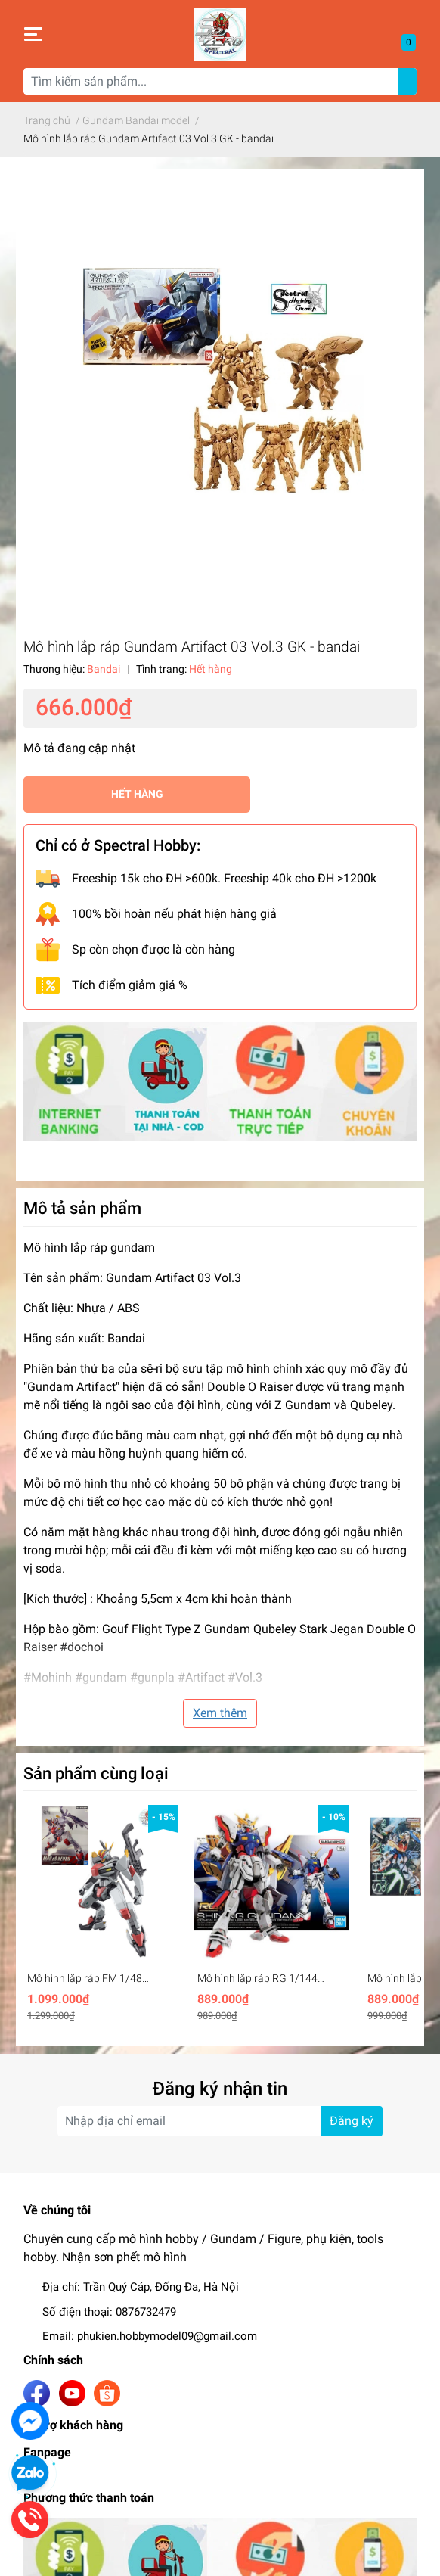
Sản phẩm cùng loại (96, 1773)
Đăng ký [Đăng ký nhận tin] (351, 2121)
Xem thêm (220, 1713)
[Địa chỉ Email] (220, 2121)
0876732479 (146, 2312)
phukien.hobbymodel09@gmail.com (167, 2336)
